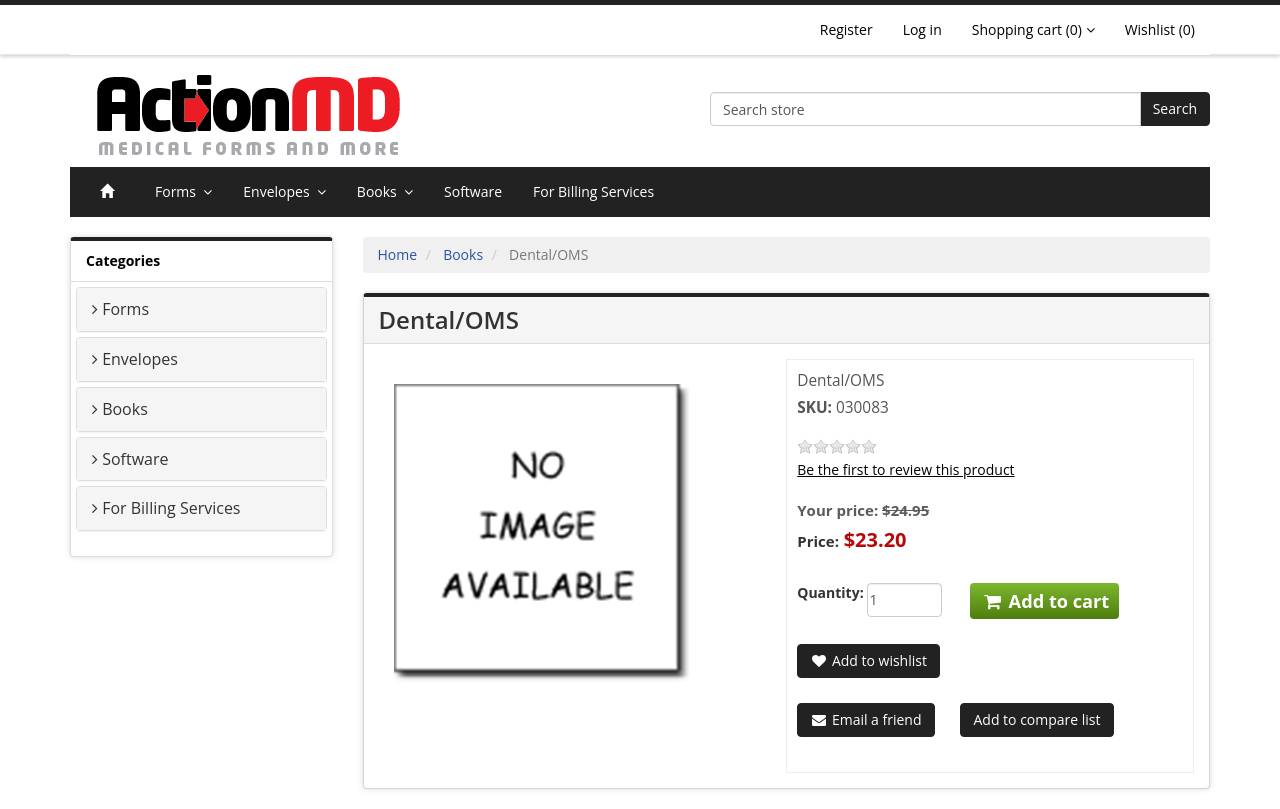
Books (385, 191)
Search (1175, 108)
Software (473, 191)
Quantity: (816, 592)
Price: (818, 541)
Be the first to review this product (905, 469)
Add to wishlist (868, 660)
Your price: (837, 510)
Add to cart (1044, 601)
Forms (183, 191)
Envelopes (284, 191)
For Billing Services (593, 191)
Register (846, 29)
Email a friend (865, 719)
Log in (922, 29)
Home (398, 254)
